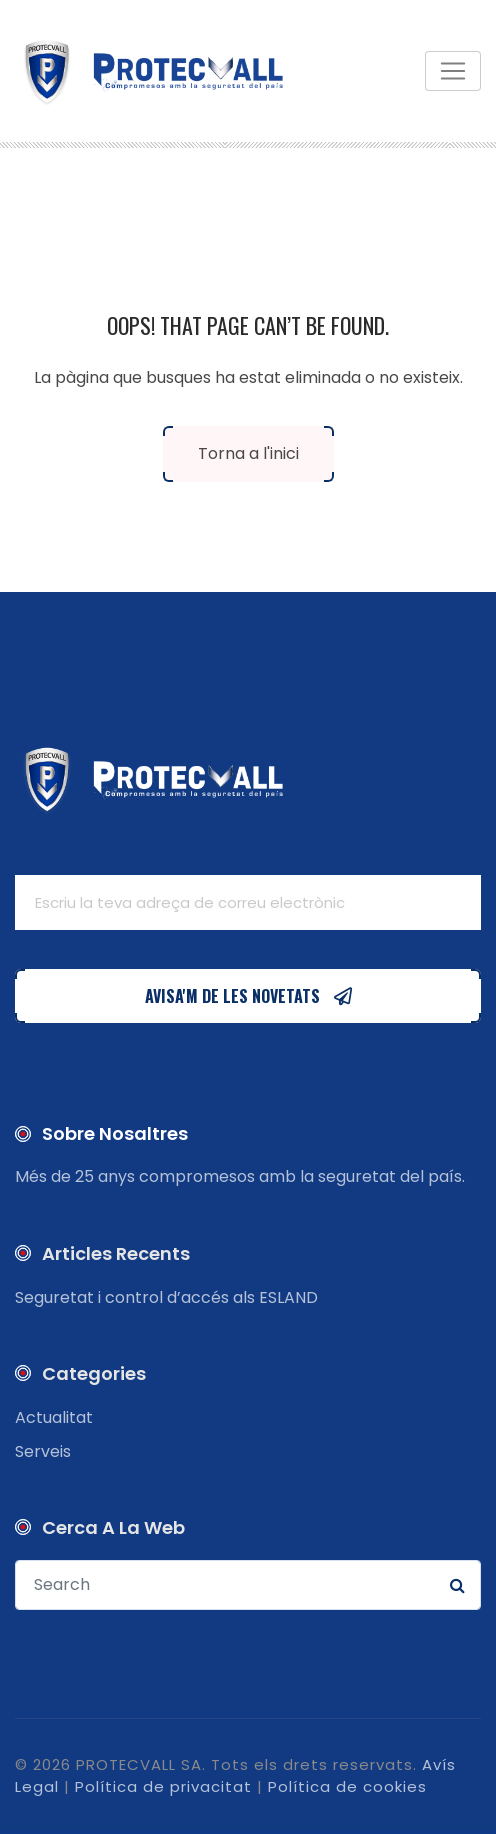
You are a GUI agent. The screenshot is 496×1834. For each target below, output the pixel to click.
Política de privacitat (163, 1786)
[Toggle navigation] (453, 71)
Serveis (43, 1451)
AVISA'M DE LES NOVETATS (248, 996)
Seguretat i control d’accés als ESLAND (166, 1297)
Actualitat (54, 1417)
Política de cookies (347, 1786)
